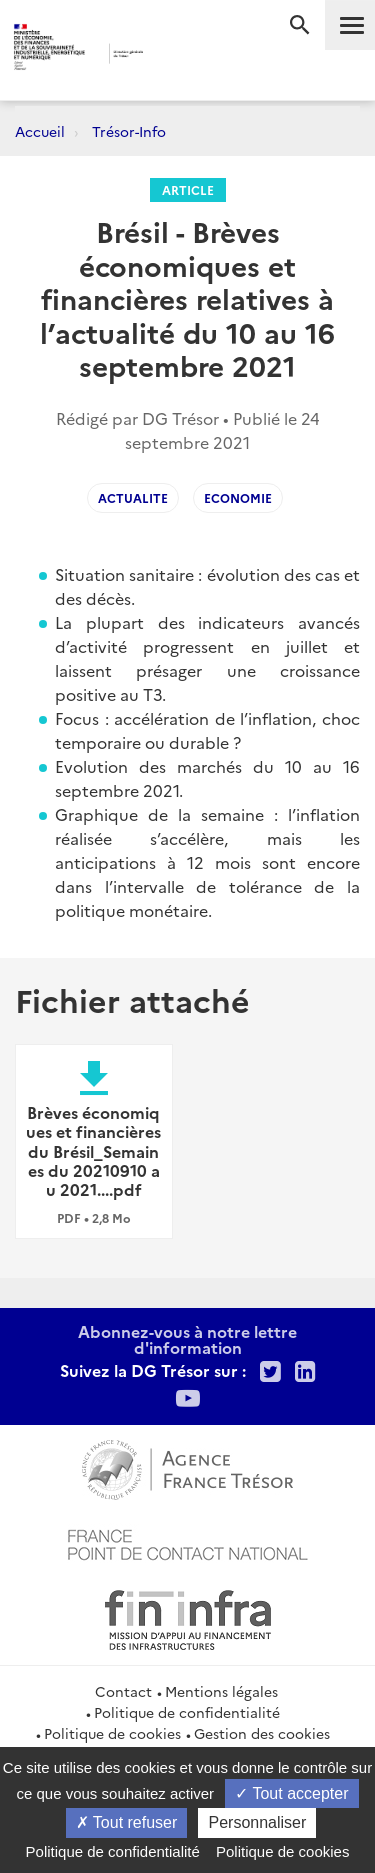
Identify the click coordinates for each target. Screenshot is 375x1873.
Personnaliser (257, 1822)
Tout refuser (127, 1822)
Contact (123, 1691)
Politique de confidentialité (187, 1712)
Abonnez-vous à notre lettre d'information (187, 1339)
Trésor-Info (129, 131)
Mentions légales (221, 1691)
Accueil (40, 131)
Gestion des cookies (262, 1733)
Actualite (133, 497)
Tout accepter (291, 1793)
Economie (238, 497)
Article (188, 189)
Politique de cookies (112, 1733)
